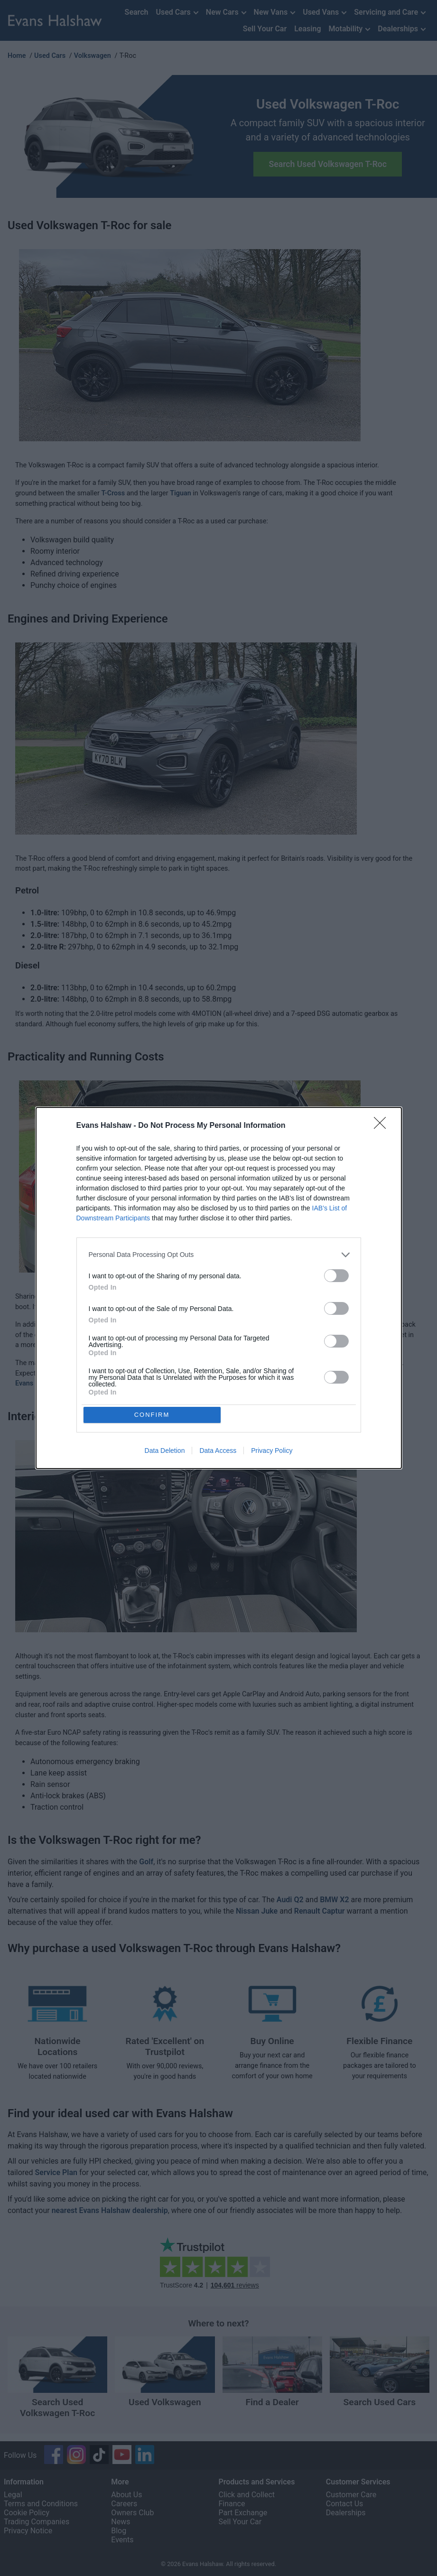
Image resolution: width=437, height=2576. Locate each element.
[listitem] (219, 1254)
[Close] (383, 1125)
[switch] (336, 1274)
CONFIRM (153, 1414)
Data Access (217, 1452)
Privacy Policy (271, 1452)
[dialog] (218, 1288)
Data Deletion (165, 1452)
